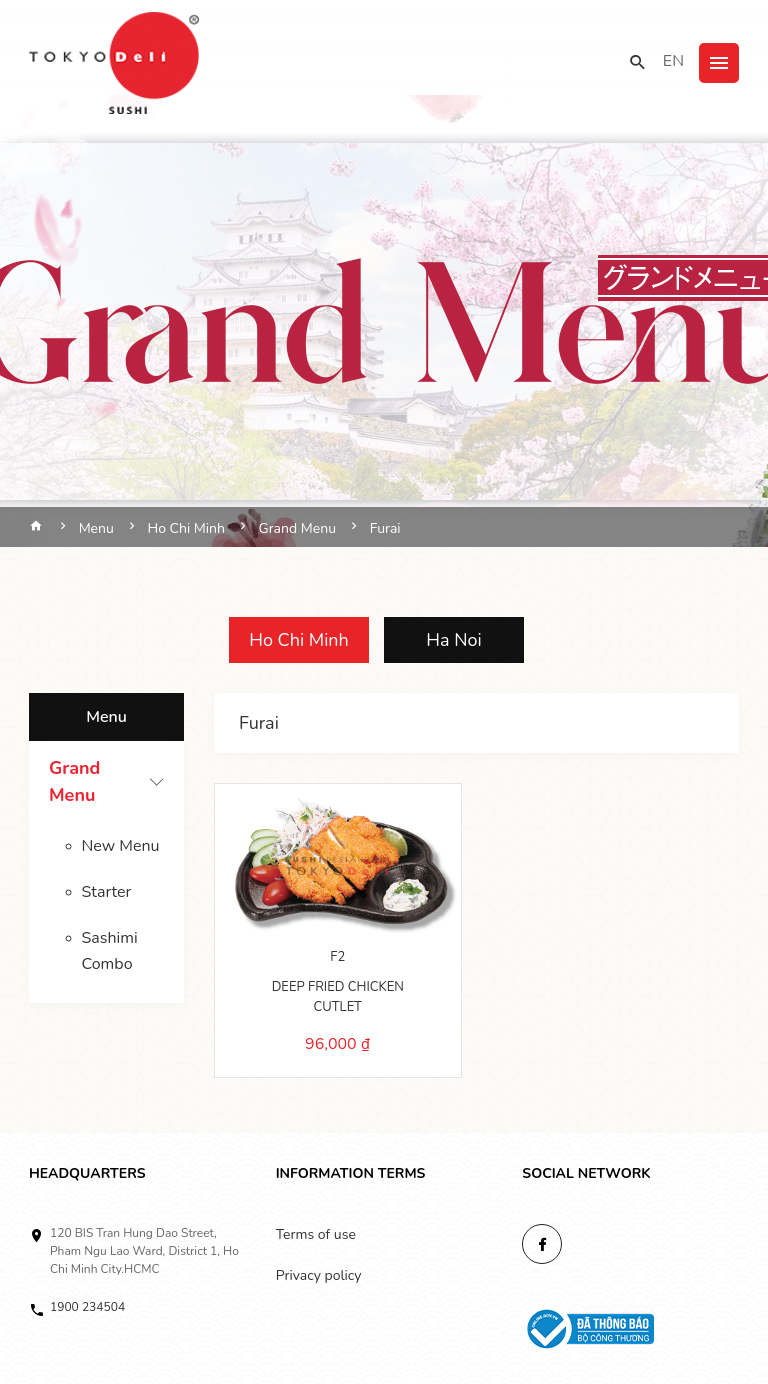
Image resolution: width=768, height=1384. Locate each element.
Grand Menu (74, 781)
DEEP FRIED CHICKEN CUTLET (338, 997)
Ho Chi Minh (299, 640)
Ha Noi (453, 640)
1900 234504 (87, 1307)
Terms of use (316, 1234)
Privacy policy (319, 1275)
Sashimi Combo (110, 951)
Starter (107, 892)
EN (673, 61)
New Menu (121, 846)
